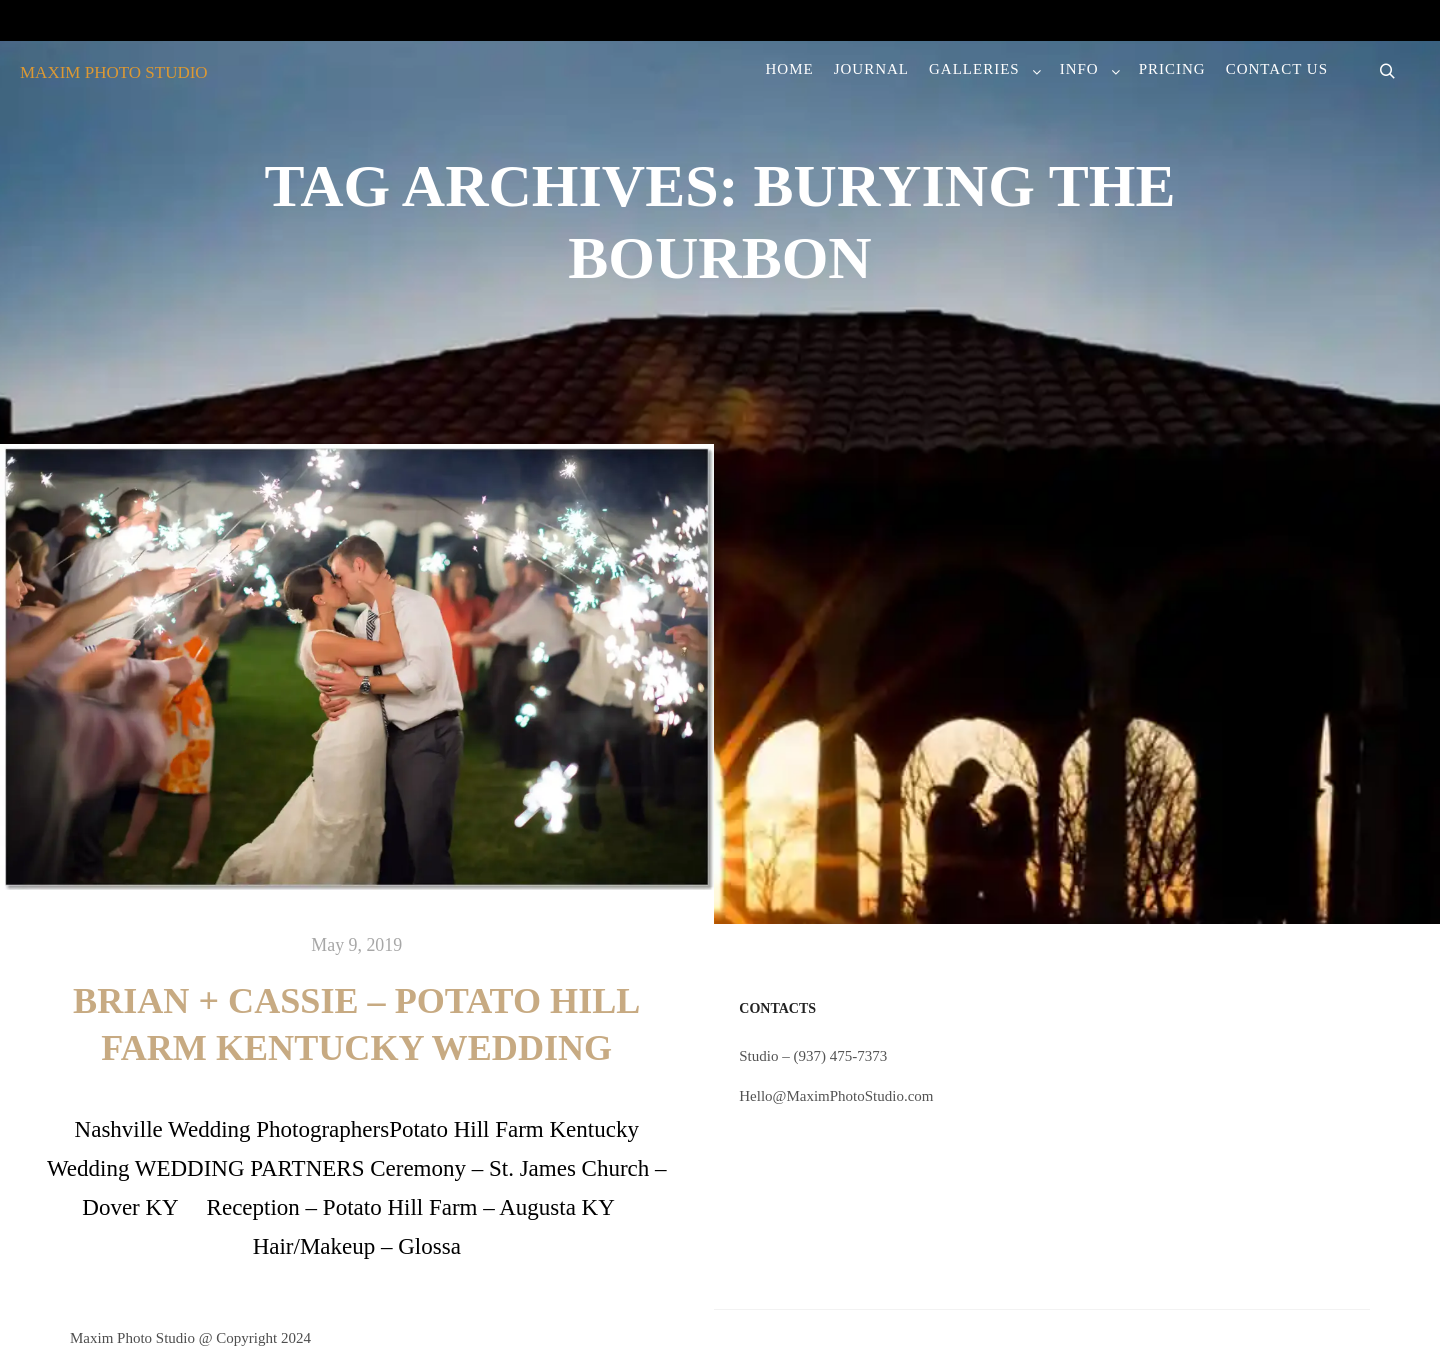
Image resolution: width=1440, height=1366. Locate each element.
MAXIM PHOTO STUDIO (114, 72)
